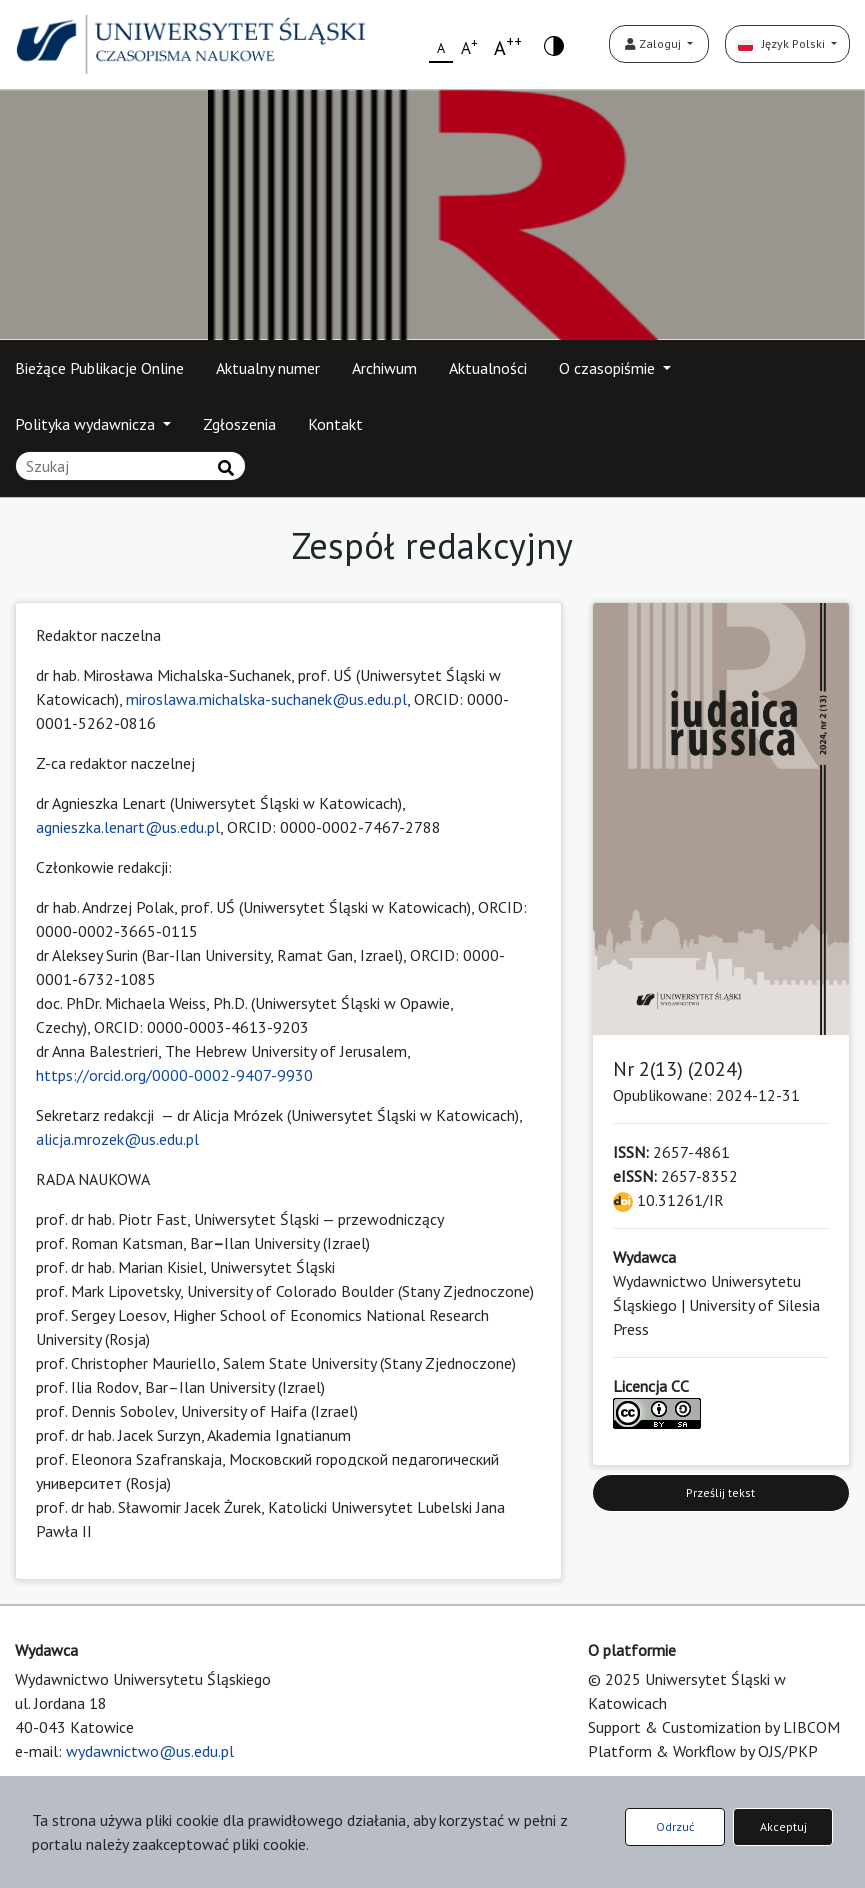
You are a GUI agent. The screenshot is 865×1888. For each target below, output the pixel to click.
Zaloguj (654, 43)
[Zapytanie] (130, 466)
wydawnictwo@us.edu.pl (150, 1751)
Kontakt (335, 424)
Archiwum (384, 368)
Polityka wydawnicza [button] (87, 424)
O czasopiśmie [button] (609, 368)
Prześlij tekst (720, 1492)
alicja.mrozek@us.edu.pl (117, 1139)
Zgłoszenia (239, 424)
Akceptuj (783, 1826)
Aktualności (488, 368)
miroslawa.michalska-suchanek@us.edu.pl (266, 699)
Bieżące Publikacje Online (99, 368)
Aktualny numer (268, 368)
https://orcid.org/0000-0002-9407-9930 (174, 1075)
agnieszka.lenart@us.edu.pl (128, 827)
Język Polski (783, 43)
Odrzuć (675, 1826)
